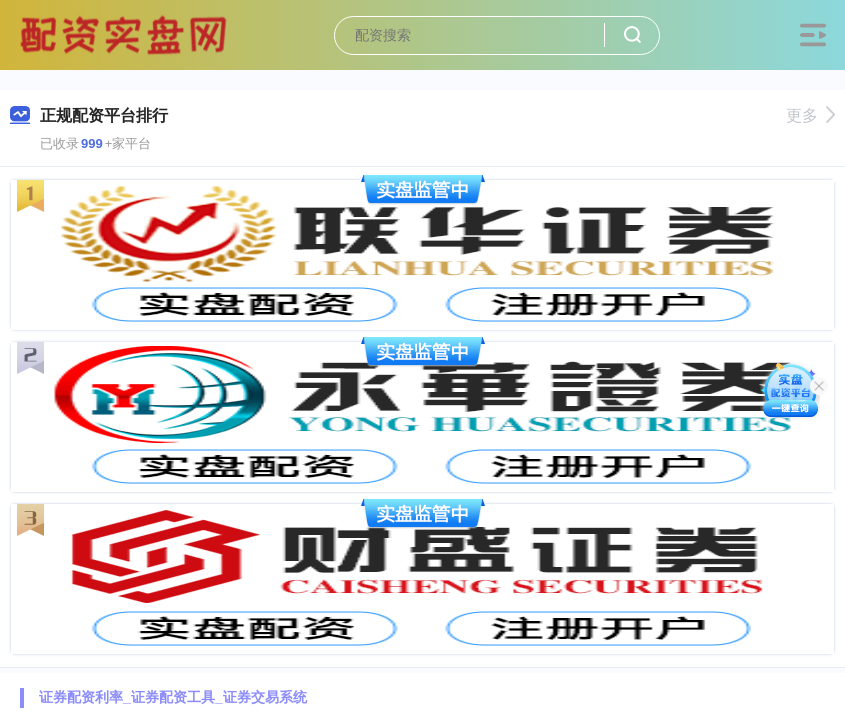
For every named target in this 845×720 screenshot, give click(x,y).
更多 (810, 115)
